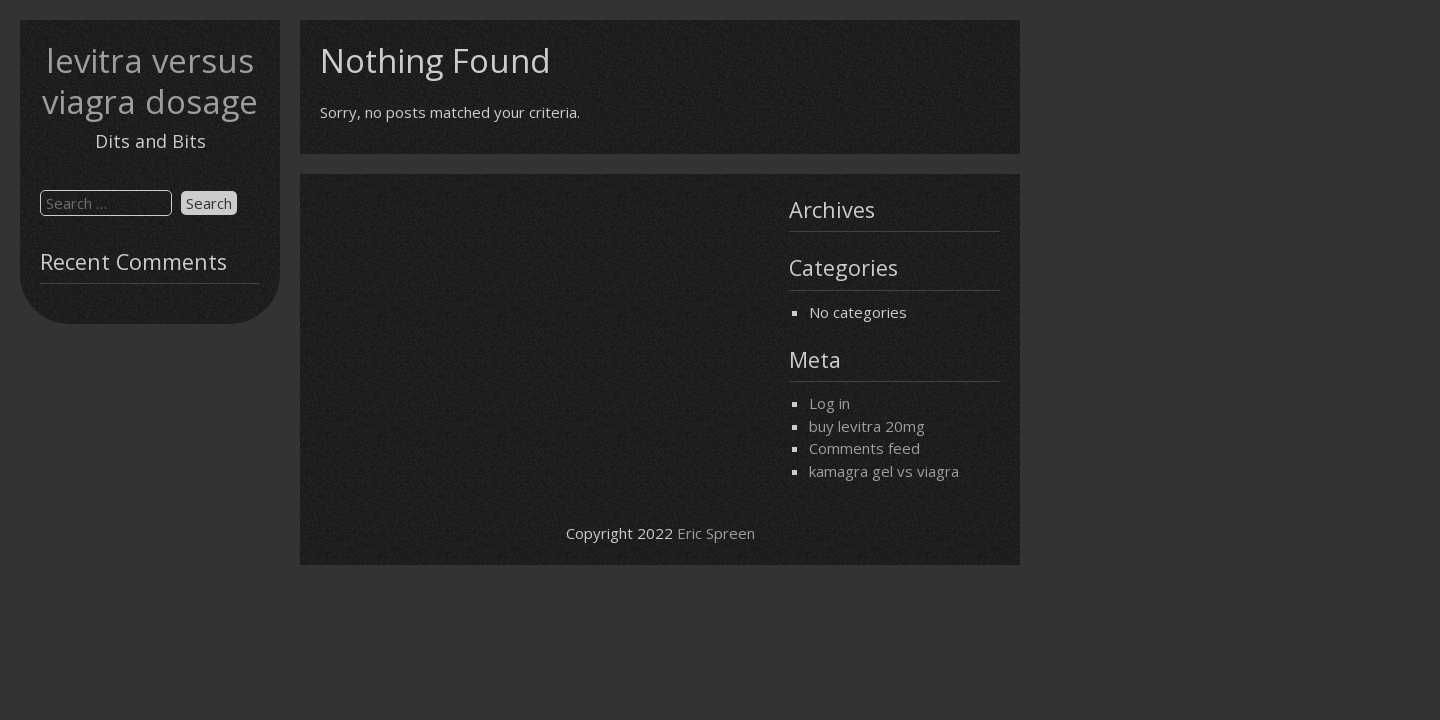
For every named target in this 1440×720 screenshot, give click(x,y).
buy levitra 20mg (867, 426)
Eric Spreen (716, 533)
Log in (829, 403)
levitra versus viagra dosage (150, 81)
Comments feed (864, 448)
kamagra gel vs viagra (884, 471)
